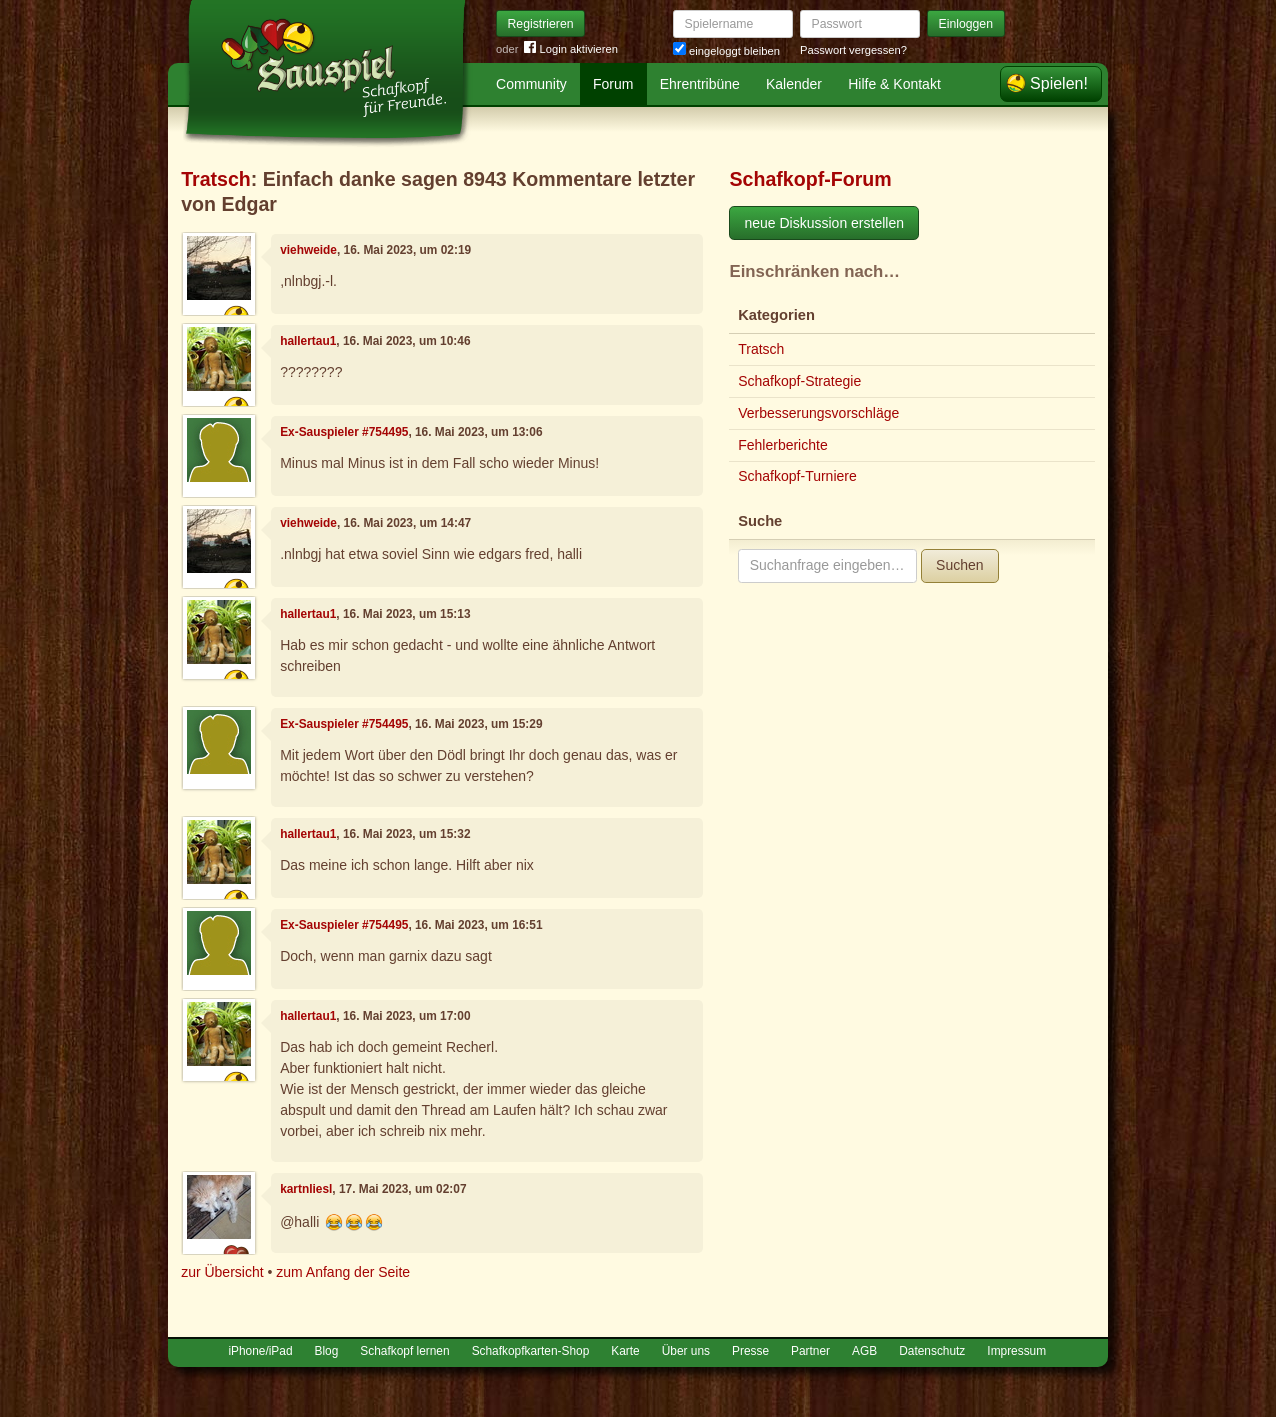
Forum (613, 84)
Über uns (686, 1351)
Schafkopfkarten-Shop (531, 1351)
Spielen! (1059, 83)
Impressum (1016, 1351)
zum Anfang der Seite (343, 1272)
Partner (810, 1351)
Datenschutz (932, 1351)
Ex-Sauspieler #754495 (344, 432)
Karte (625, 1351)
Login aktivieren (571, 49)
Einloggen (966, 24)
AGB (864, 1351)
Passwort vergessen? (853, 50)
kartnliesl (306, 1189)
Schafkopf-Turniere (797, 476)
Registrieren (541, 24)
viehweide (308, 250)
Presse (750, 1351)
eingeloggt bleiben (726, 51)
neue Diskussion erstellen (824, 223)
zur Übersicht (222, 1272)
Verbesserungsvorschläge (818, 413)
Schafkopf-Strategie (799, 381)
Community (531, 84)
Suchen (959, 565)
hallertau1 (308, 341)
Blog (327, 1351)
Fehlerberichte (783, 445)
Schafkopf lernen (404, 1351)
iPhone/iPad (260, 1351)
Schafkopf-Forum (810, 179)
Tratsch (216, 179)
